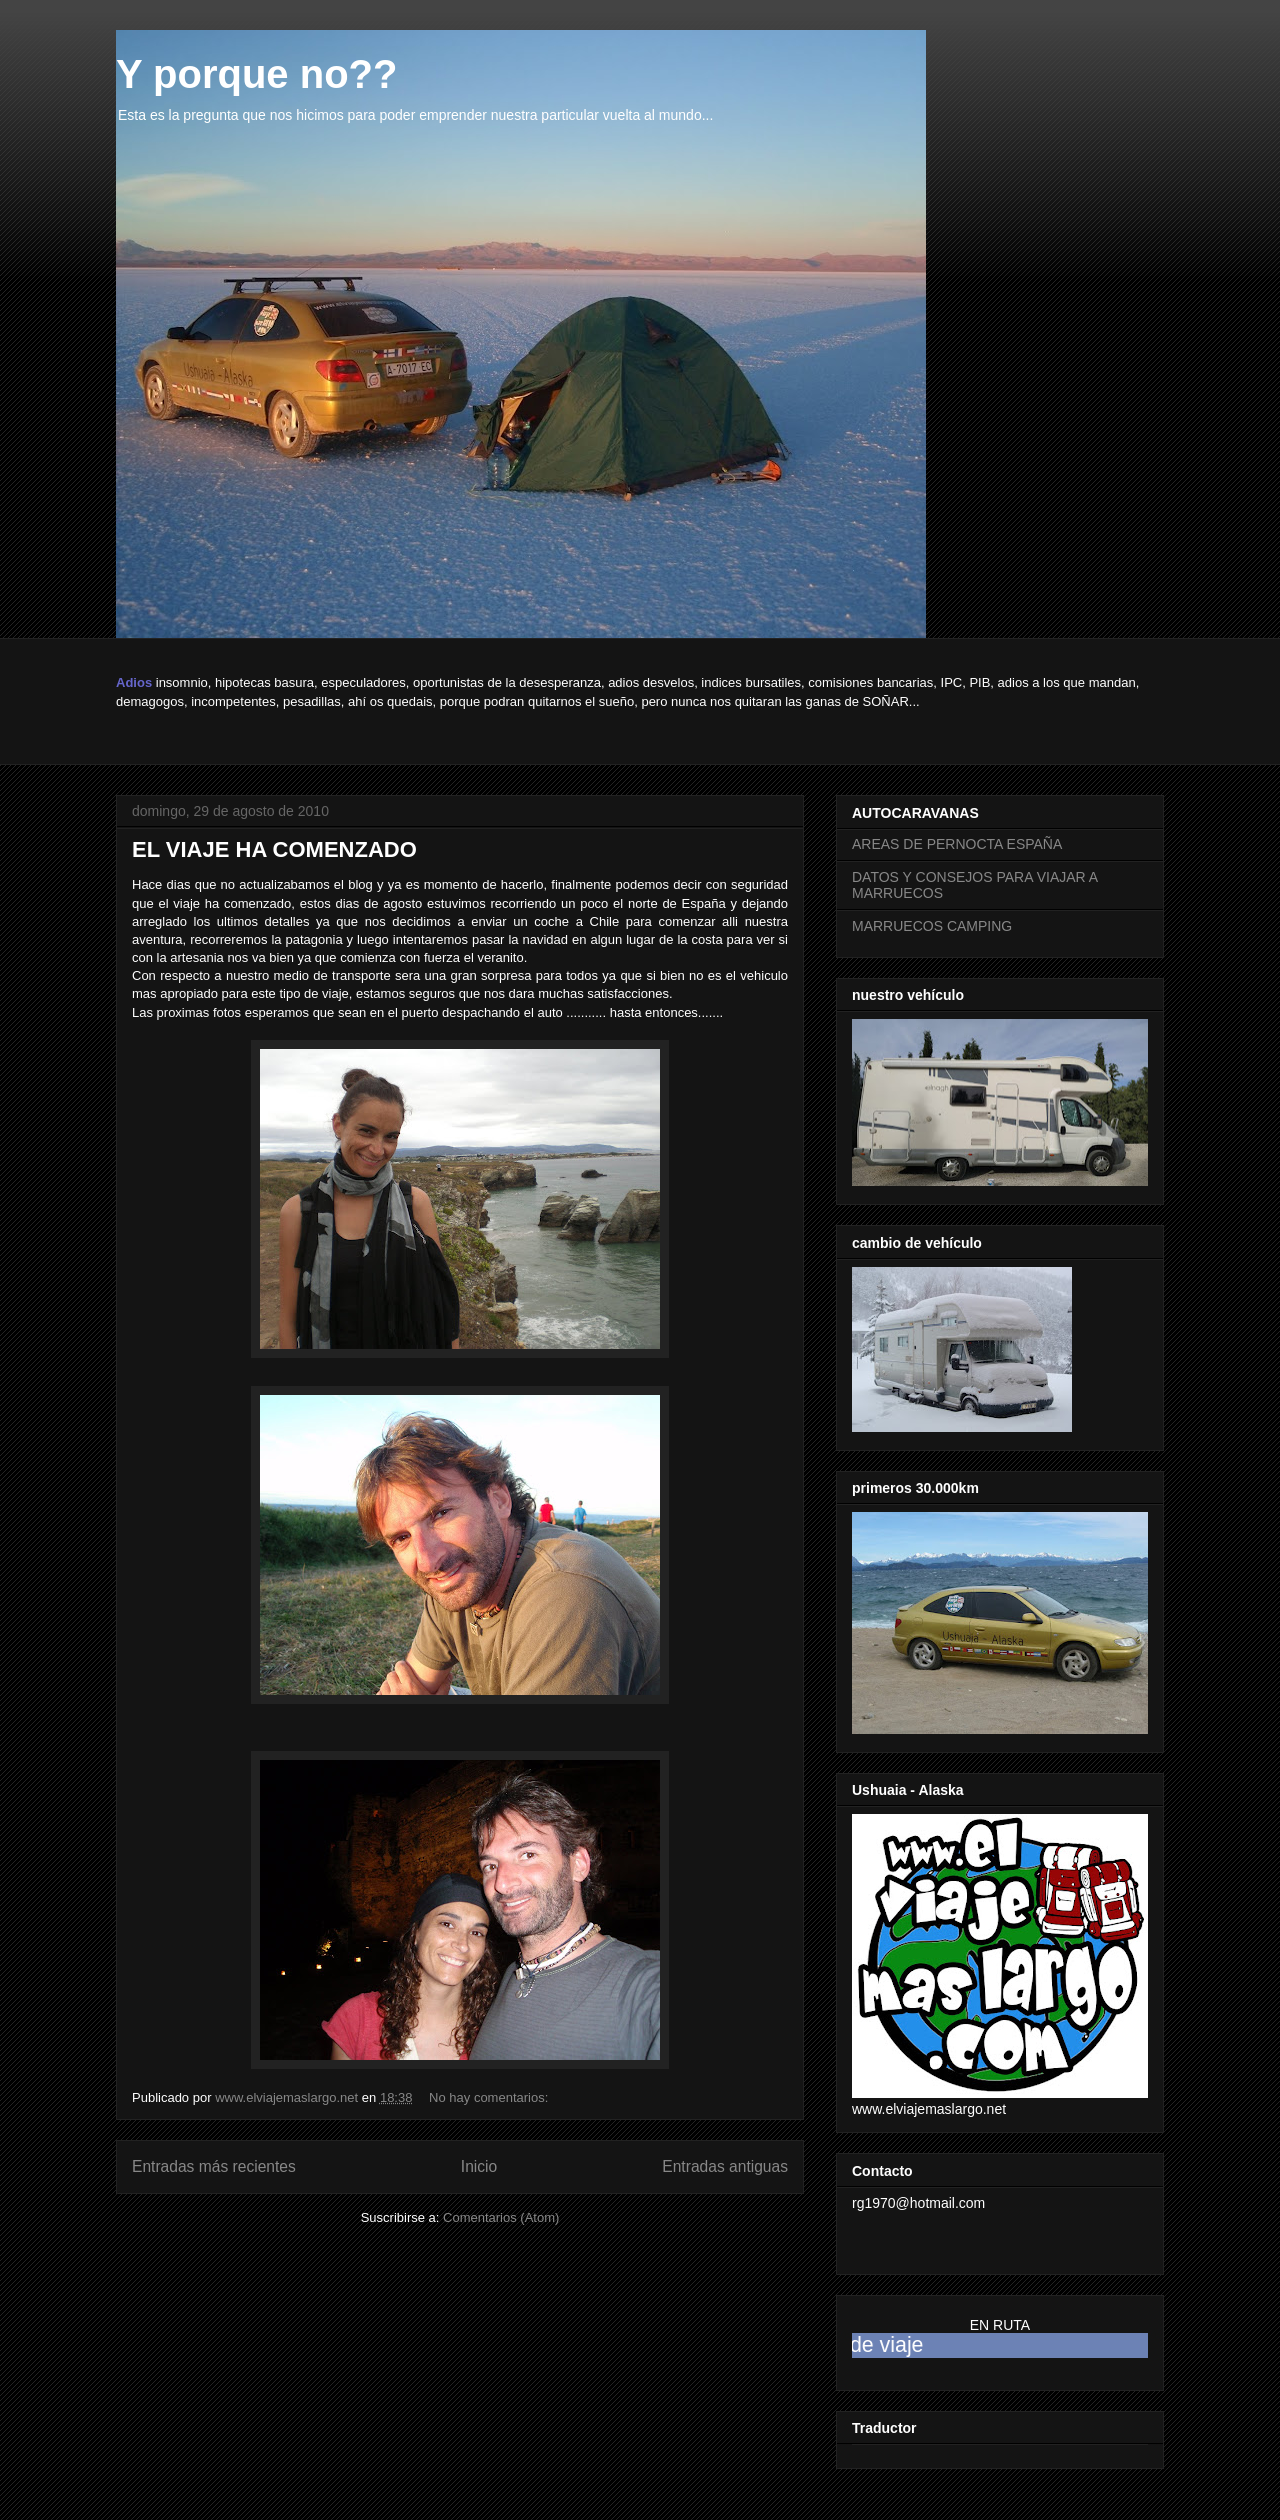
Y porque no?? (256, 74)
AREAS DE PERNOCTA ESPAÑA (957, 844)
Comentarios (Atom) (501, 2217)
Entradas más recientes (214, 2166)
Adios (134, 682)
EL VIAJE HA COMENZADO (274, 849)
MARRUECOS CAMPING (932, 926)
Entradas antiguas (725, 2166)
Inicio (479, 2166)
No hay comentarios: (490, 2097)
